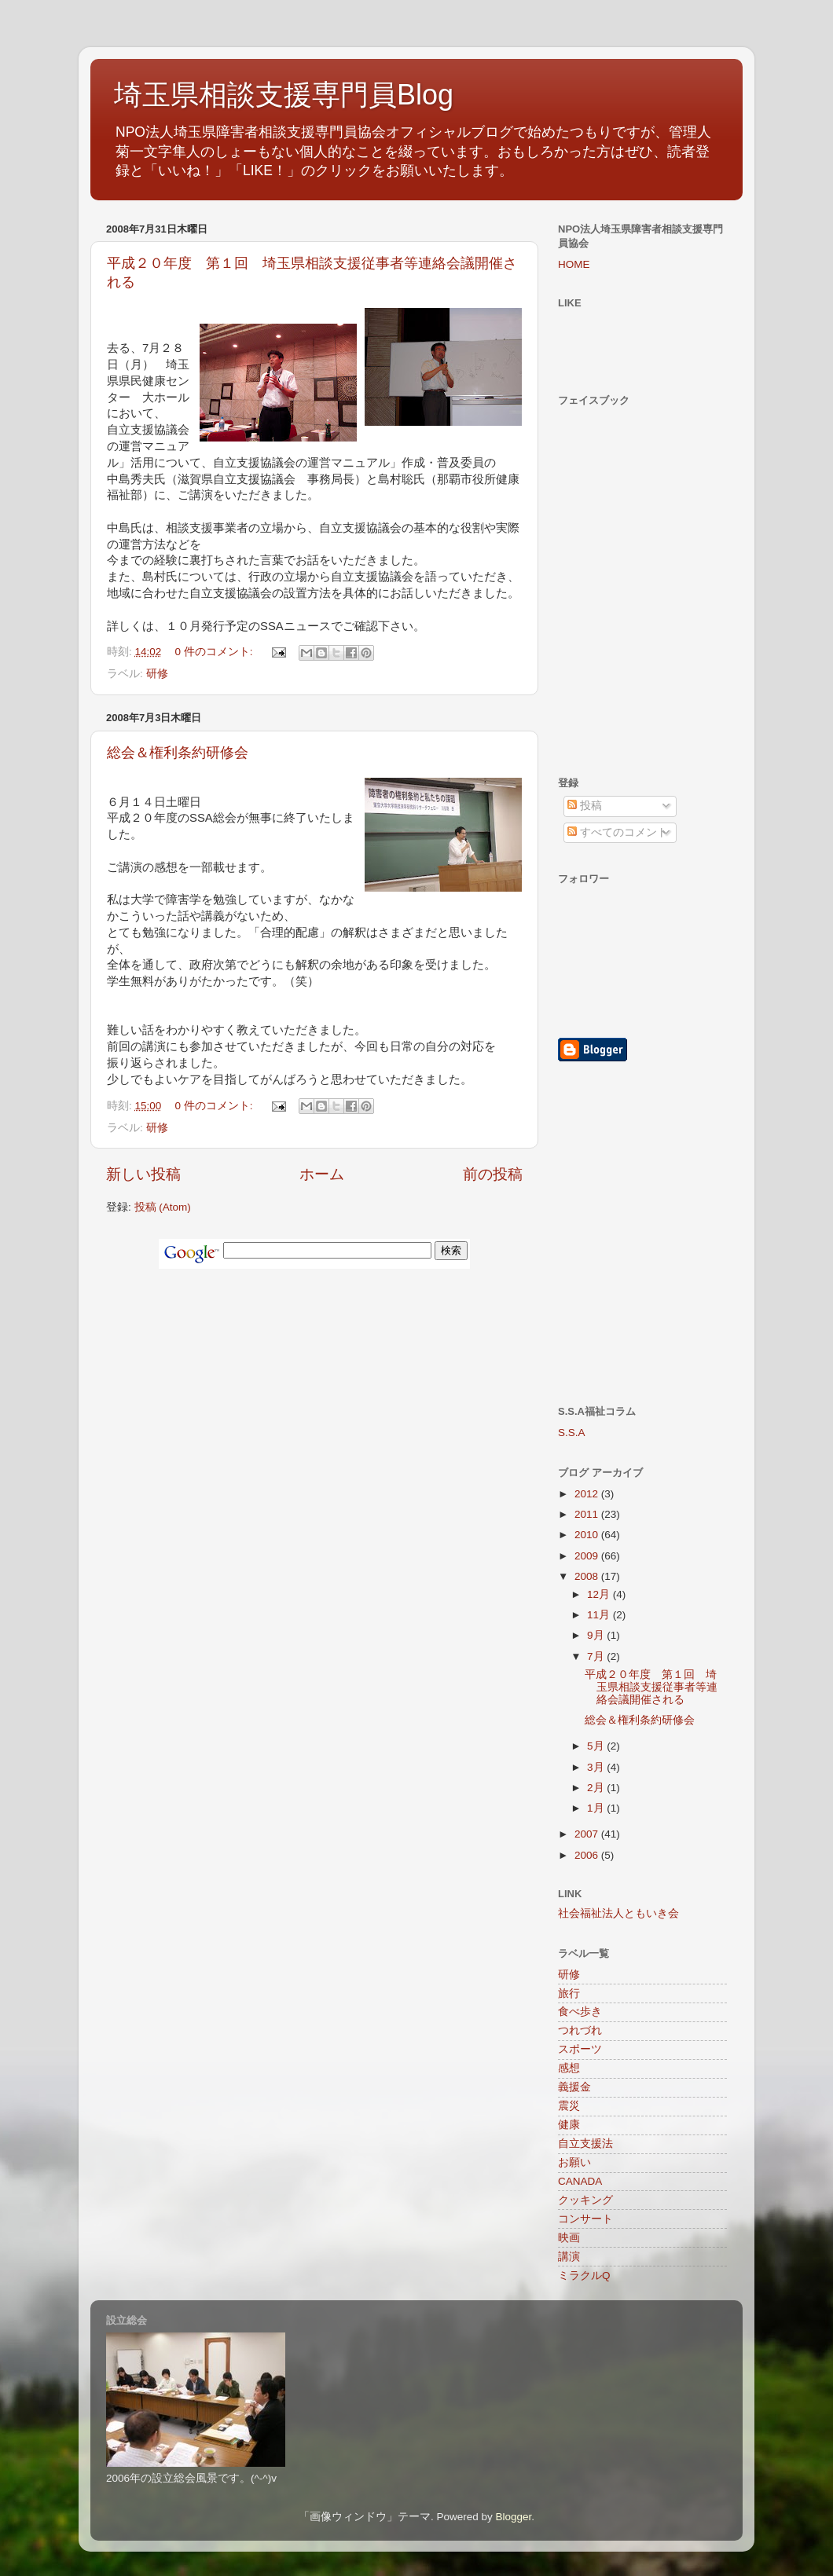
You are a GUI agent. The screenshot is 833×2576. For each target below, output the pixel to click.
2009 (587, 1556)
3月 (597, 1767)
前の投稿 (493, 1174)
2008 (587, 1576)
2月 (597, 1788)
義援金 (574, 2087)
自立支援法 (585, 2143)
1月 (597, 1808)
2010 (587, 1535)
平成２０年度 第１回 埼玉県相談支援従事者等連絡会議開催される (651, 1687)
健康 (569, 2125)
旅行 (569, 1993)
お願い (574, 2162)
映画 (569, 2238)
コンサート (585, 2219)
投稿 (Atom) (162, 1207)
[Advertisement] (605, 1183)
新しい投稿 (143, 1174)
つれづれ (580, 2030)
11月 (600, 1615)
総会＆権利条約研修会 (177, 752)
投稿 (584, 806)
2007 (587, 1834)
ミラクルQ (584, 2275)
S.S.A (571, 1432)
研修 (157, 674)
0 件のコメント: (215, 652)
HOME (574, 264)
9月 (597, 1635)
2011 (587, 1514)
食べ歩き (580, 2011)
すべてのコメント (617, 832)
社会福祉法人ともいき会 (618, 1913)
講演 (569, 2257)
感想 (569, 2068)
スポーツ (580, 2049)
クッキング (585, 2200)
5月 (597, 1746)
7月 (597, 1656)
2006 (587, 1855)
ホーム (321, 1174)
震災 (569, 2106)
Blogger (513, 2517)
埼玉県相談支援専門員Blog (283, 95)
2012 (587, 1494)
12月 (600, 1594)
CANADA (580, 2181)
